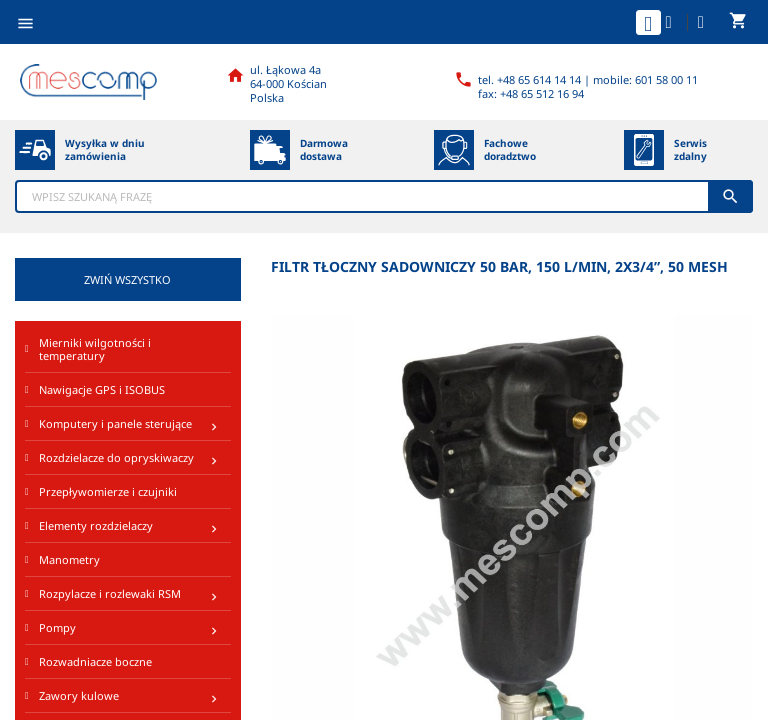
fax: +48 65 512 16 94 (531, 93)
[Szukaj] (384, 196)
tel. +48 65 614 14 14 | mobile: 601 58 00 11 (588, 79)
